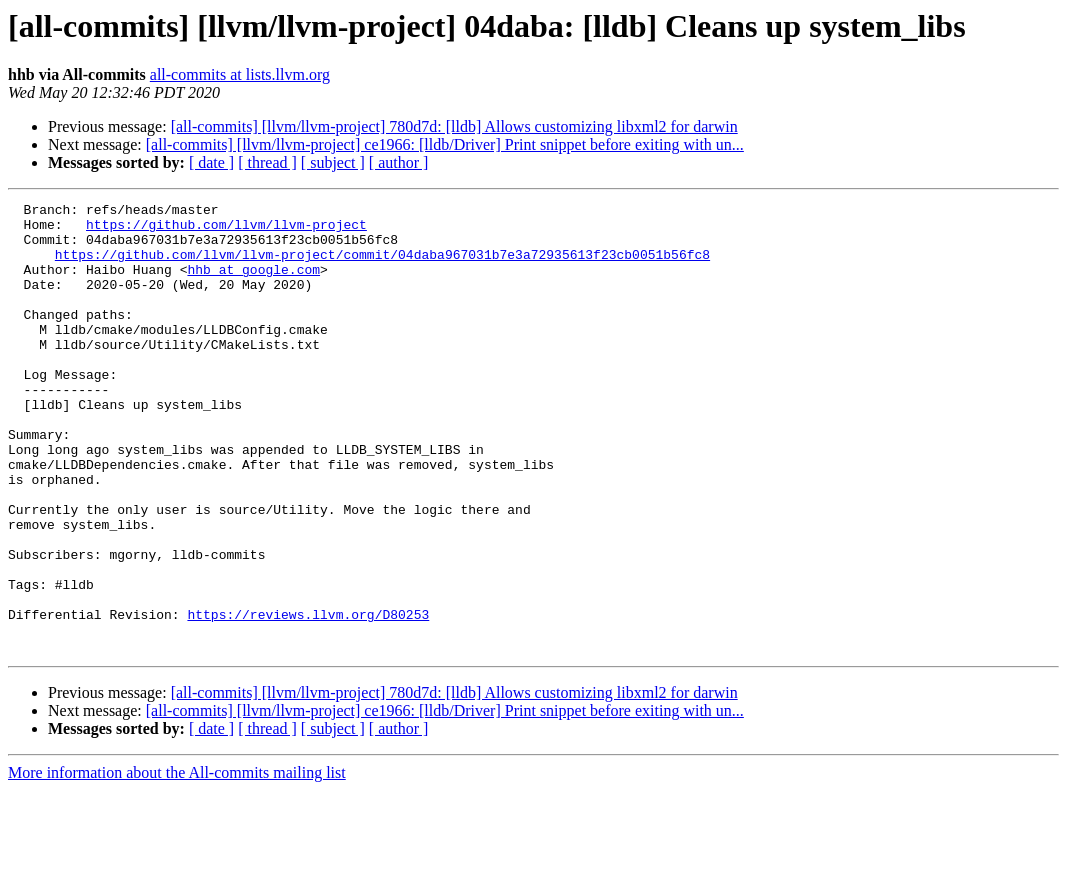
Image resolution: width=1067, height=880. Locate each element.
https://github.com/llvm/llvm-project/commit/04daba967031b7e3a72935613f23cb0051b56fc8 (382, 266)
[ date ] (211, 162)
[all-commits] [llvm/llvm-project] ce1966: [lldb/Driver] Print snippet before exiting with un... (445, 144)
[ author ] (399, 162)
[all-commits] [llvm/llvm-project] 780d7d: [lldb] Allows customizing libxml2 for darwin (454, 126)
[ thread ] (267, 162)
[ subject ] (333, 162)
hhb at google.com (253, 284)
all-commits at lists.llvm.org (240, 74)
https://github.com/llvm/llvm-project (226, 230)
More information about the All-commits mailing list (177, 862)
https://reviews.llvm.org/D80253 (308, 698)
